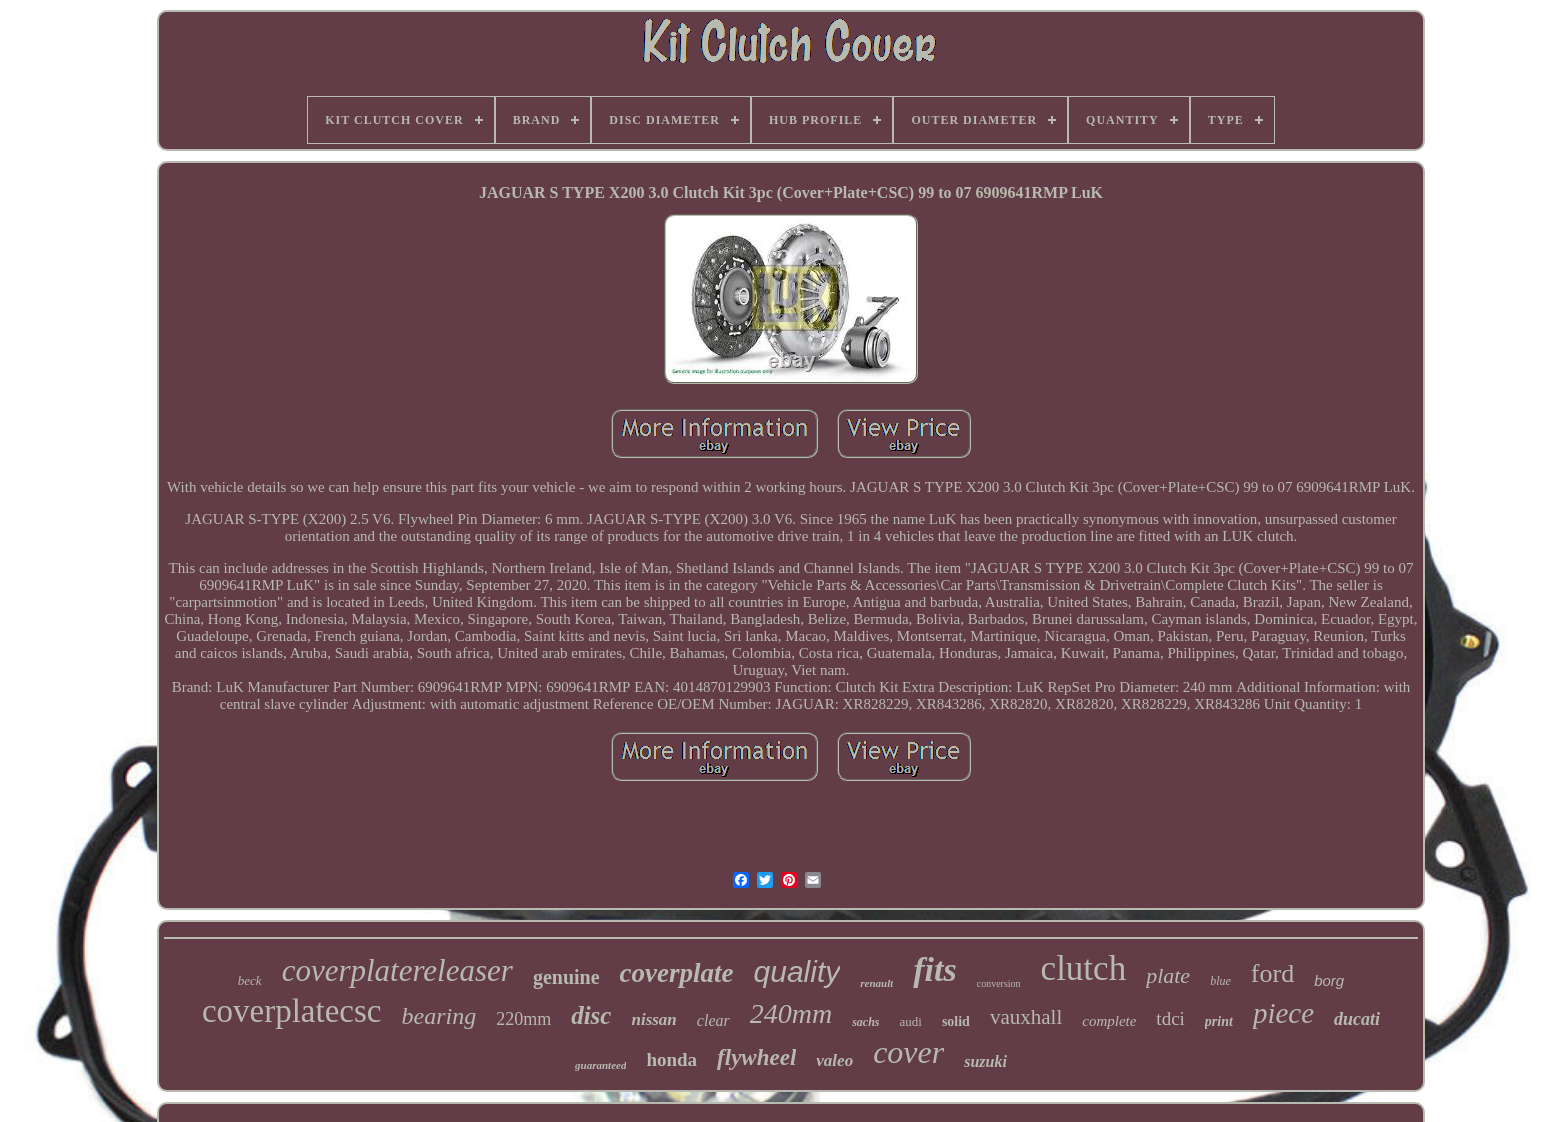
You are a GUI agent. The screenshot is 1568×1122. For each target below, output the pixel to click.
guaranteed (600, 1065)
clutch (1084, 968)
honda (671, 1059)
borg (1329, 980)
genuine (566, 977)
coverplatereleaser (397, 970)
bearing (438, 1016)
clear (713, 1020)
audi (911, 1021)
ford (1272, 973)
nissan (653, 1019)
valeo (834, 1060)
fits (934, 969)
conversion (999, 983)
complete (1109, 1021)
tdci (1170, 1018)
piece (1283, 1013)
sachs (865, 1022)
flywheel (756, 1057)
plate (1168, 975)
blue (1220, 981)
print (1219, 1021)
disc (591, 1015)
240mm (791, 1013)
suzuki (985, 1061)
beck (250, 980)
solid (956, 1021)
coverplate (677, 973)
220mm (523, 1019)
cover (908, 1052)
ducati (1357, 1019)
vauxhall (1026, 1017)
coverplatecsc (292, 1011)
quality (797, 971)
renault (876, 983)
